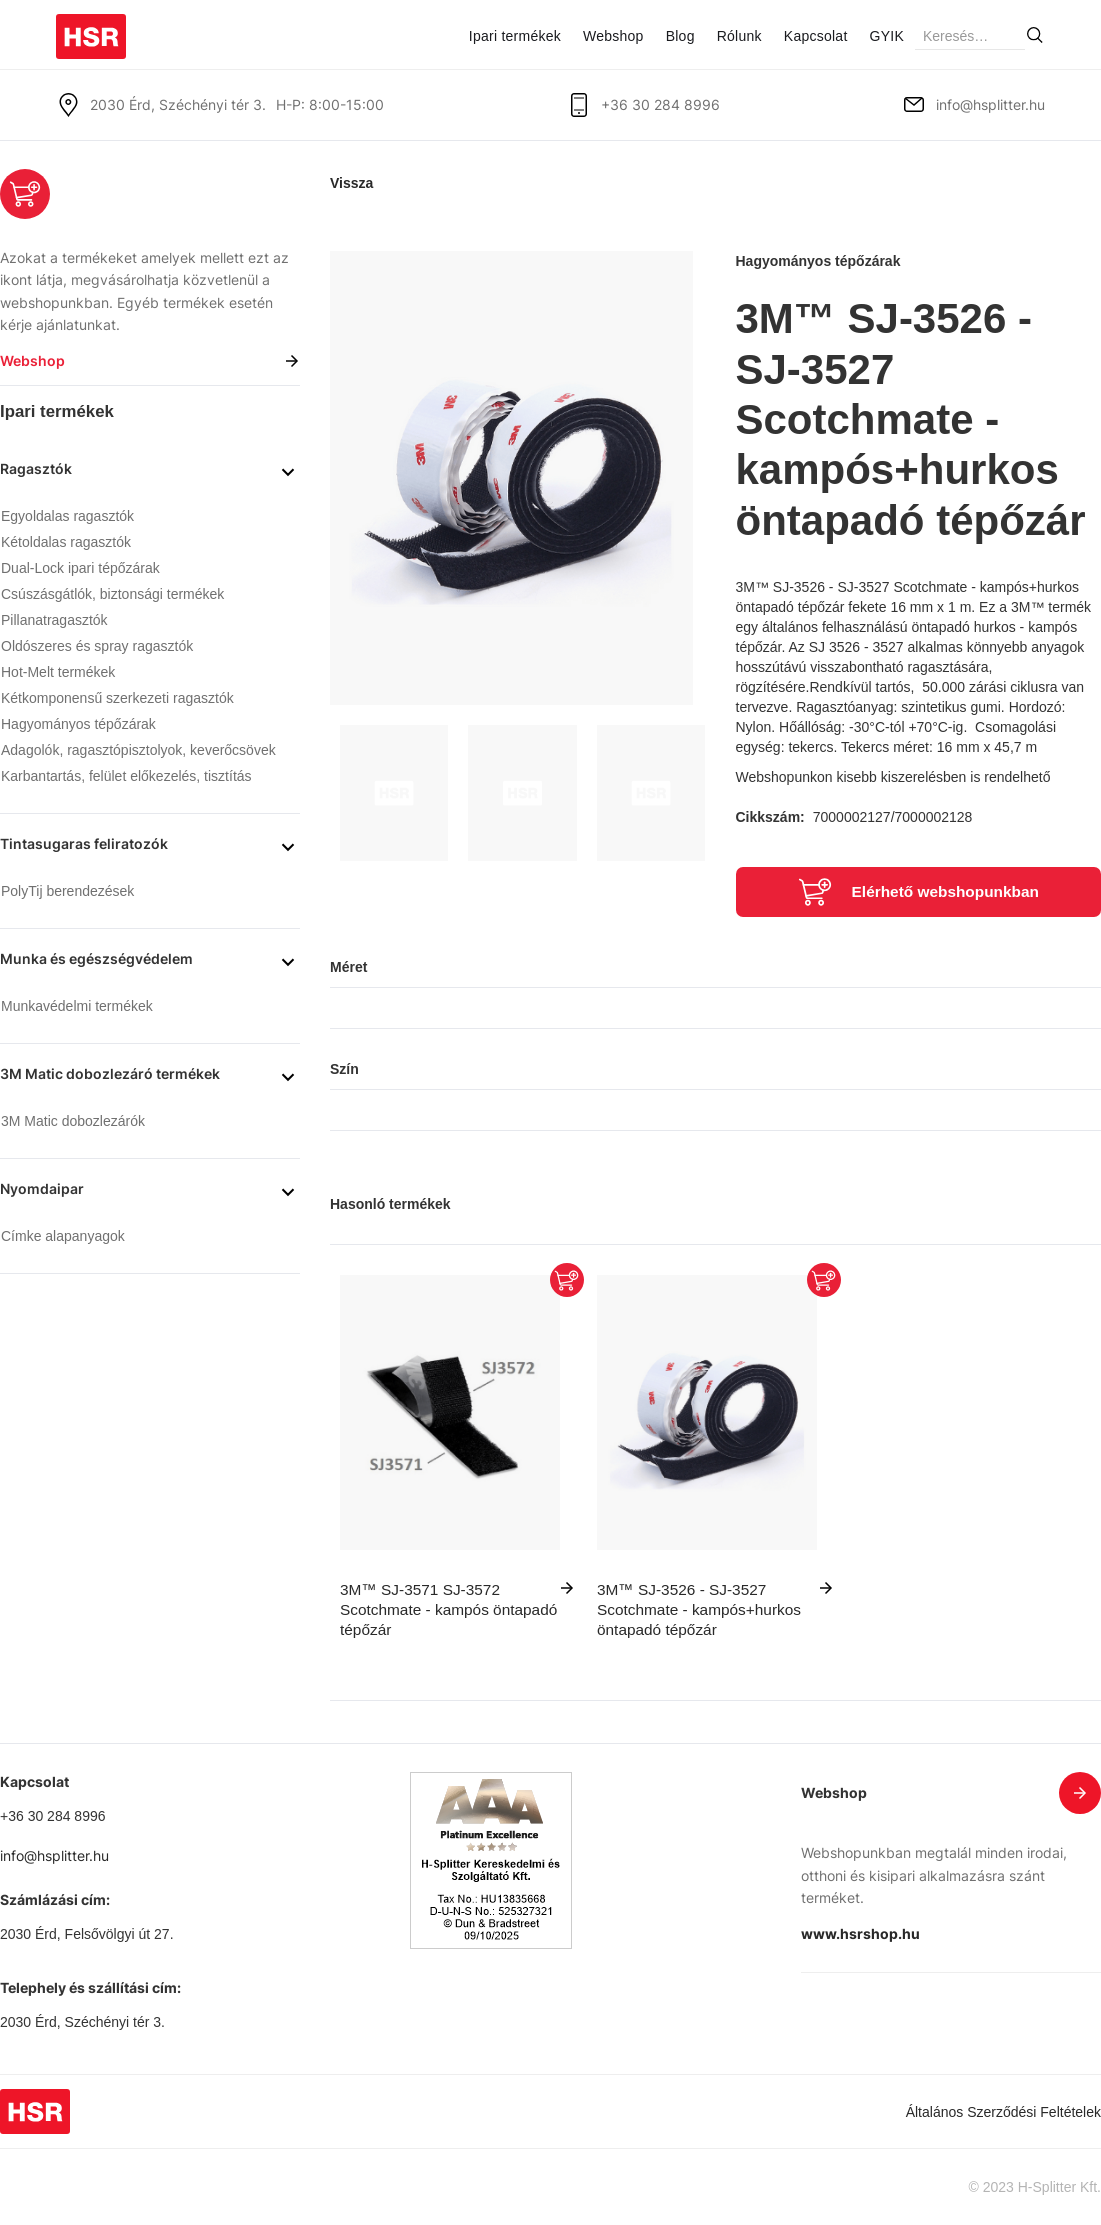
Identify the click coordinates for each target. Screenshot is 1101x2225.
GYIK (887, 36)
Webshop (613, 36)
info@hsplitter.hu (990, 104)
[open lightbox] (511, 478)
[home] (91, 29)
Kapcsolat (816, 36)
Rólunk (739, 36)
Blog (680, 36)
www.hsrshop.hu (860, 1933)
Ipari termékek (515, 36)
